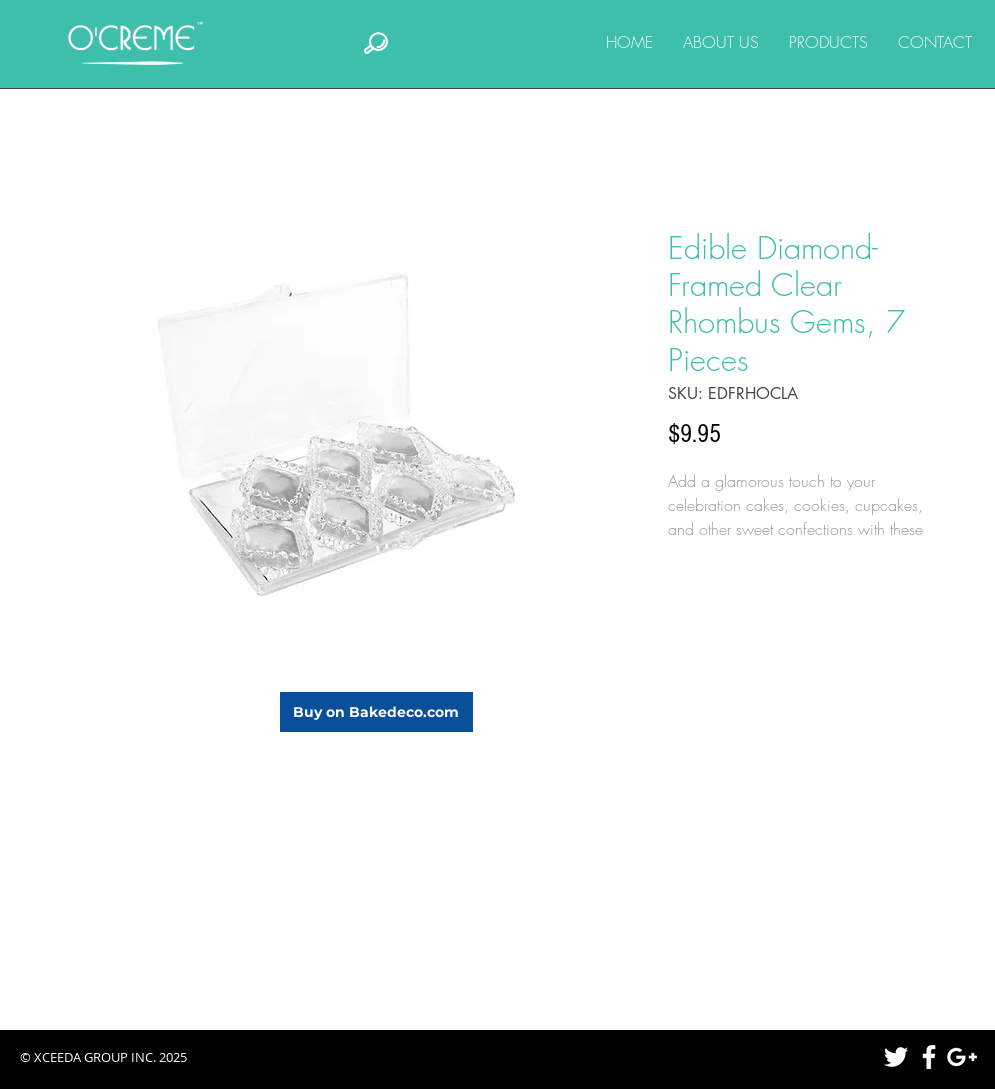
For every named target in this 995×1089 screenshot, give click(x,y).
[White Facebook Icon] (929, 1057)
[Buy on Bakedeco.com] (376, 712)
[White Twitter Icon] (896, 1057)
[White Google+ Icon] (962, 1057)
